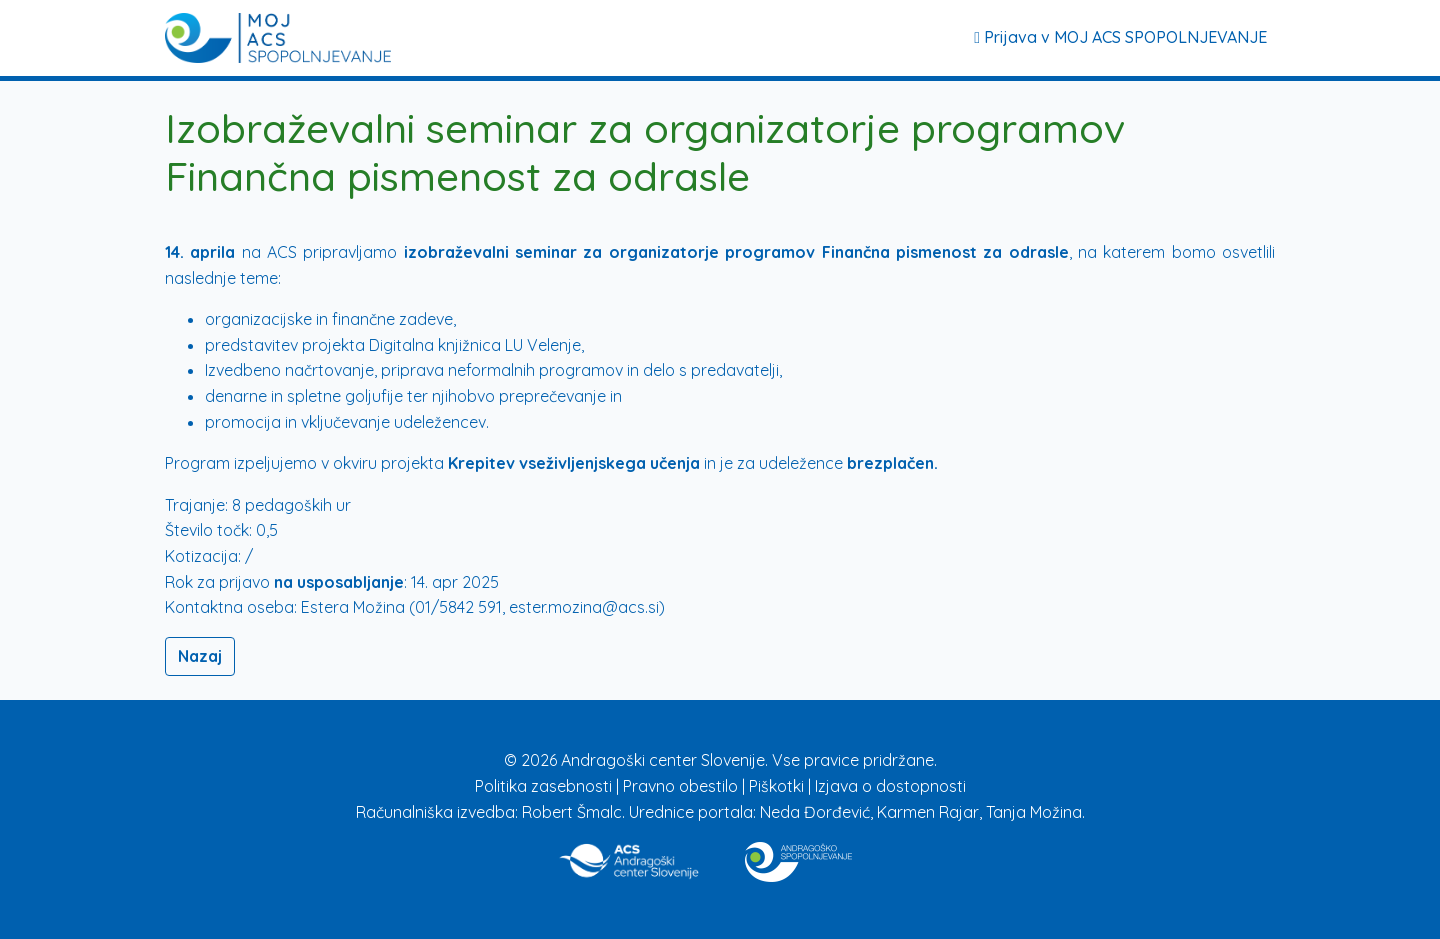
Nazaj (200, 656)
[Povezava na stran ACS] (630, 858)
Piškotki (778, 786)
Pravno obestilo (682, 786)
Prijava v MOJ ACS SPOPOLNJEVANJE (1120, 37)
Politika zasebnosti (545, 786)
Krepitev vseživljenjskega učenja (574, 463)
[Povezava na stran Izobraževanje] (798, 858)
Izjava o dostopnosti (890, 786)
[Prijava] (278, 38)
